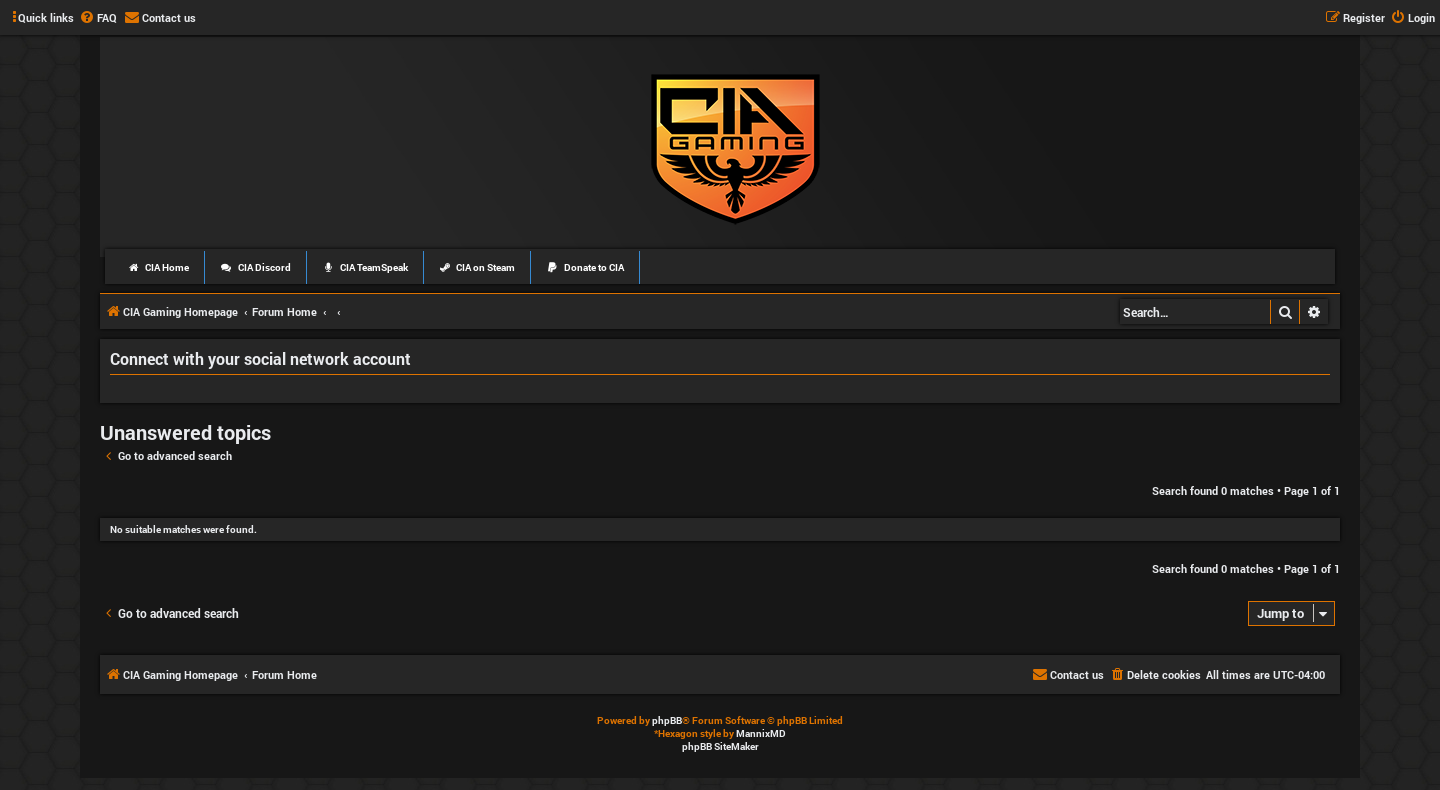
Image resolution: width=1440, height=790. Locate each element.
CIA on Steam (477, 267)
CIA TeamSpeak (365, 267)
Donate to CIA (585, 267)
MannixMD (761, 733)
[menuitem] (98, 18)
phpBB (667, 720)
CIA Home (158, 267)
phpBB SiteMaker (720, 746)
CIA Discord (255, 267)
